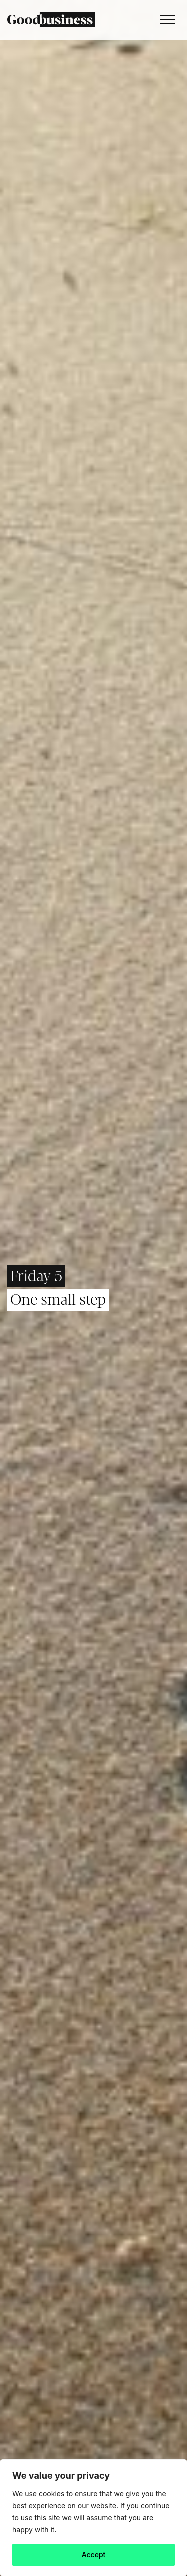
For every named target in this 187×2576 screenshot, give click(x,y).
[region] (93, 2517)
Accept (94, 2554)
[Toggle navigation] (165, 19)
